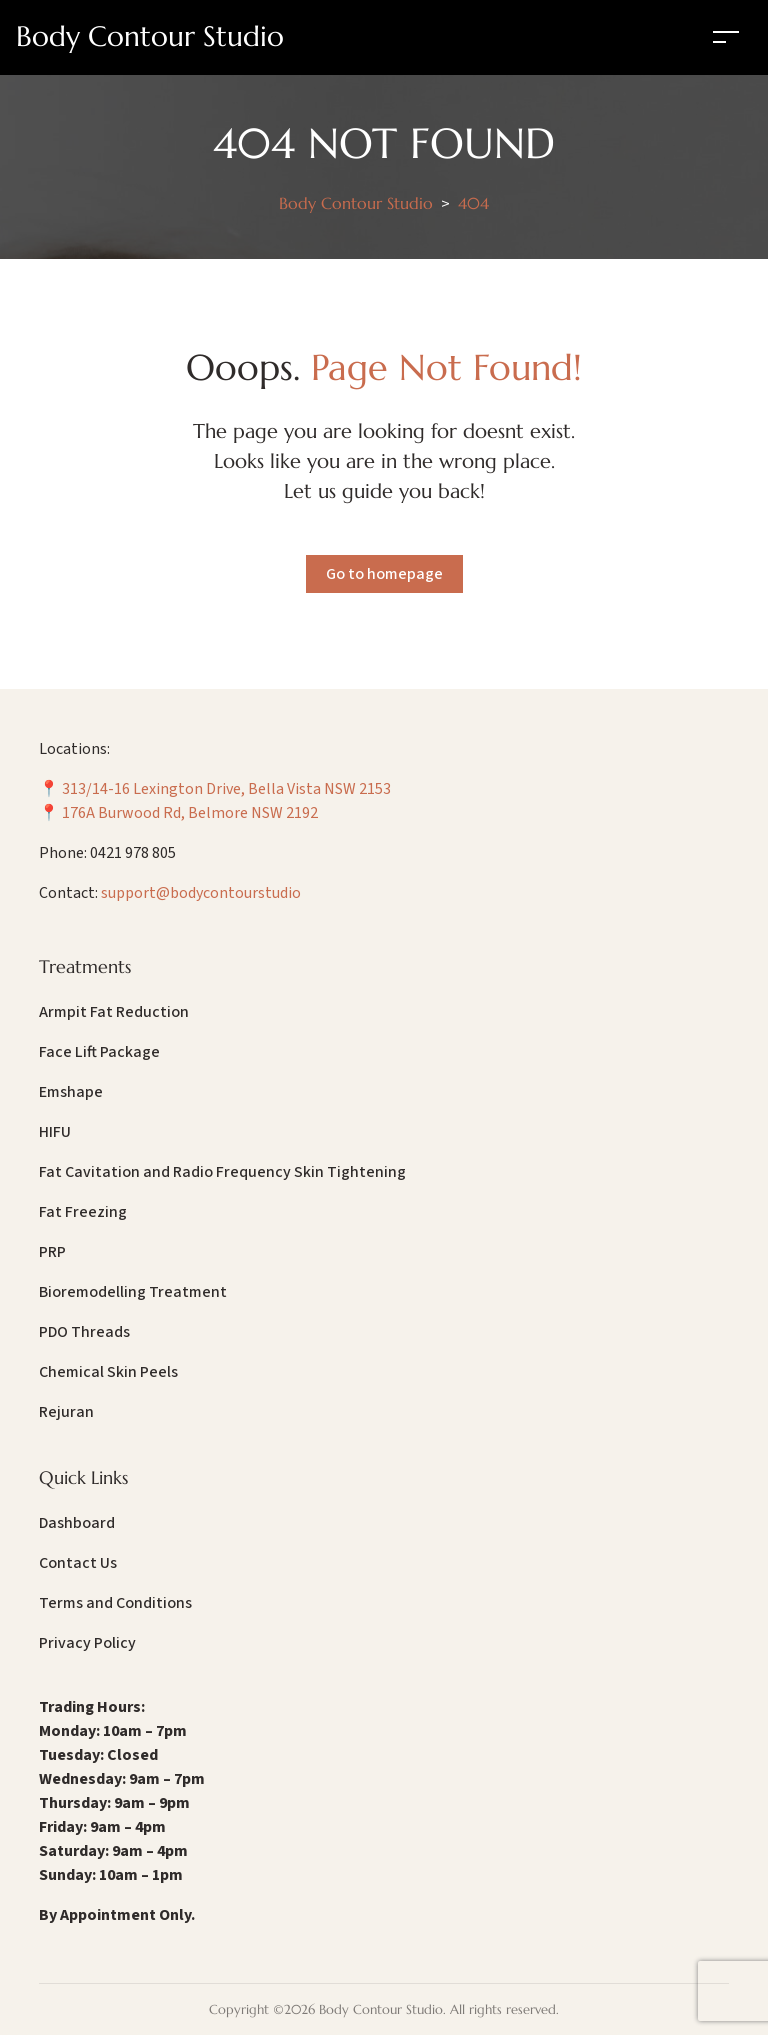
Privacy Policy (87, 1643)
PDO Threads (84, 1332)
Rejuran (66, 1412)
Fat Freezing (83, 1212)
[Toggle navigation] (726, 36)
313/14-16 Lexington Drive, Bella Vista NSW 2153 (226, 789)
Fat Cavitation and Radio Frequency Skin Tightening (222, 1172)
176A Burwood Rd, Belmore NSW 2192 (190, 813)
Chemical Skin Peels (108, 1372)
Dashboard (77, 1523)
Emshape (71, 1092)
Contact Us (78, 1563)
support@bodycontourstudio (201, 893)
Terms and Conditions (115, 1603)
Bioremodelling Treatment (133, 1292)
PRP (52, 1252)
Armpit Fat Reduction (114, 1012)
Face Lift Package (99, 1052)
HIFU (55, 1132)
